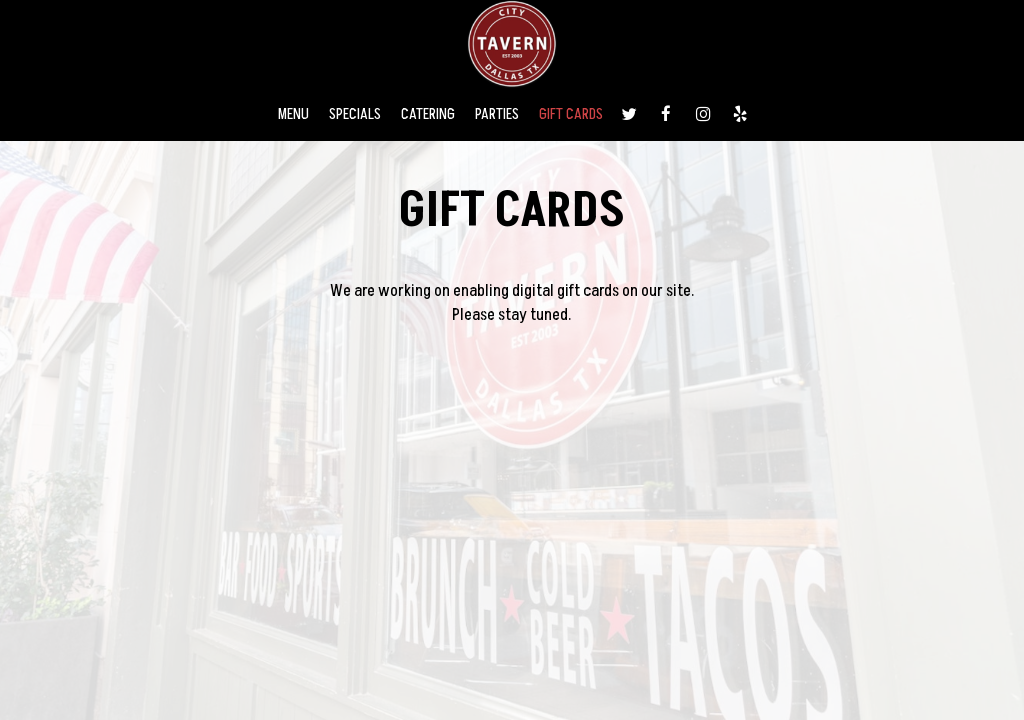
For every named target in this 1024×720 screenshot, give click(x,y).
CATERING (428, 115)
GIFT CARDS (571, 115)
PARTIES (497, 115)
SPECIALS (355, 115)
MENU (293, 115)
